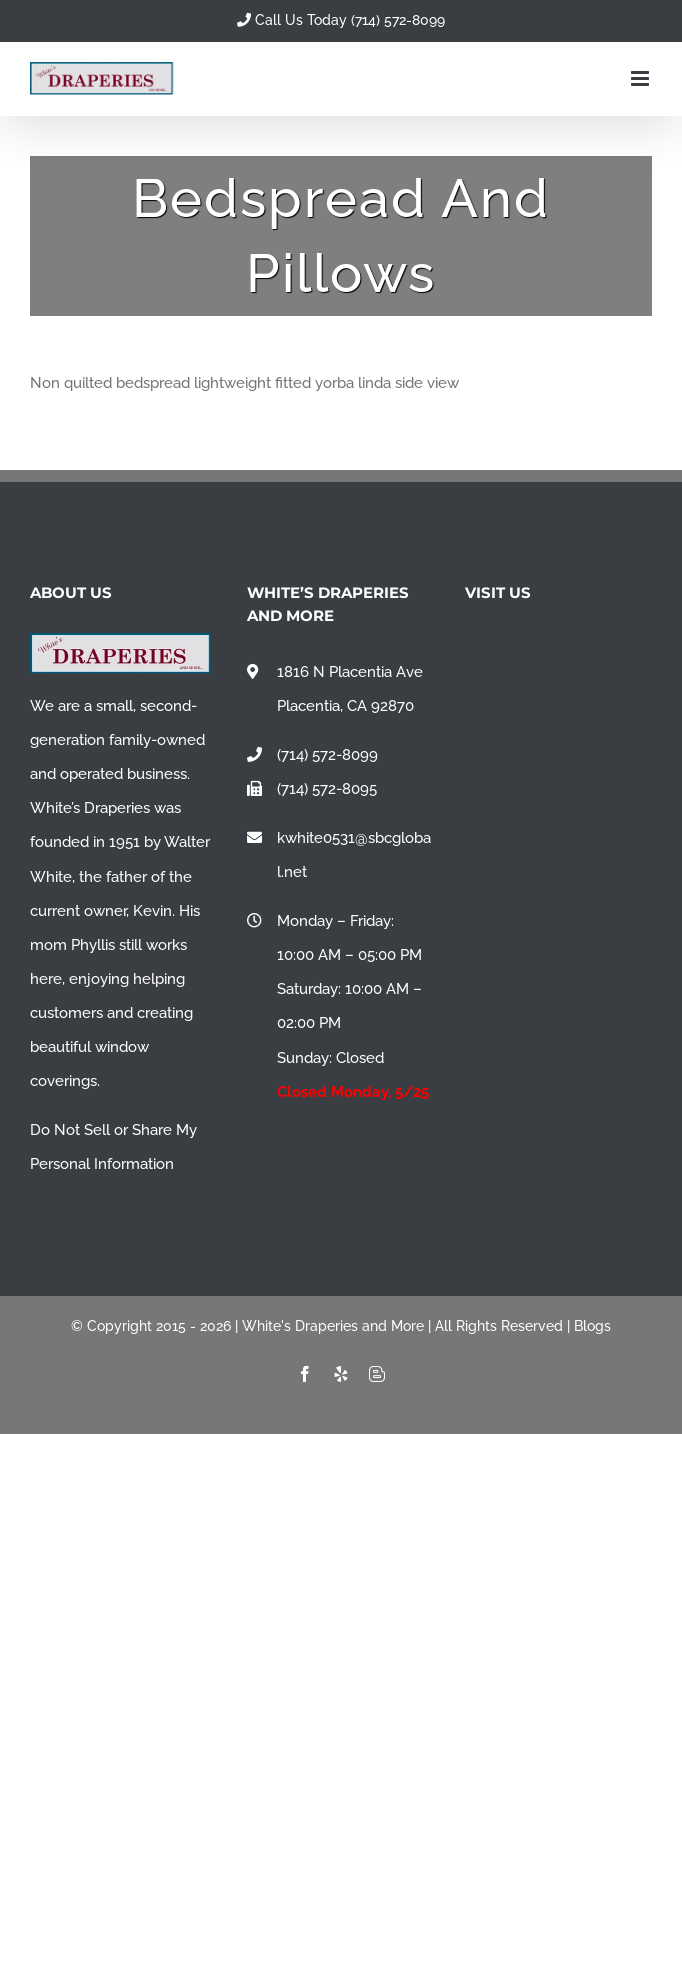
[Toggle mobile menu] (641, 78)
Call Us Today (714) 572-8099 (341, 20)
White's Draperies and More (333, 1326)
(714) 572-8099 (327, 755)
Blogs (592, 1326)
